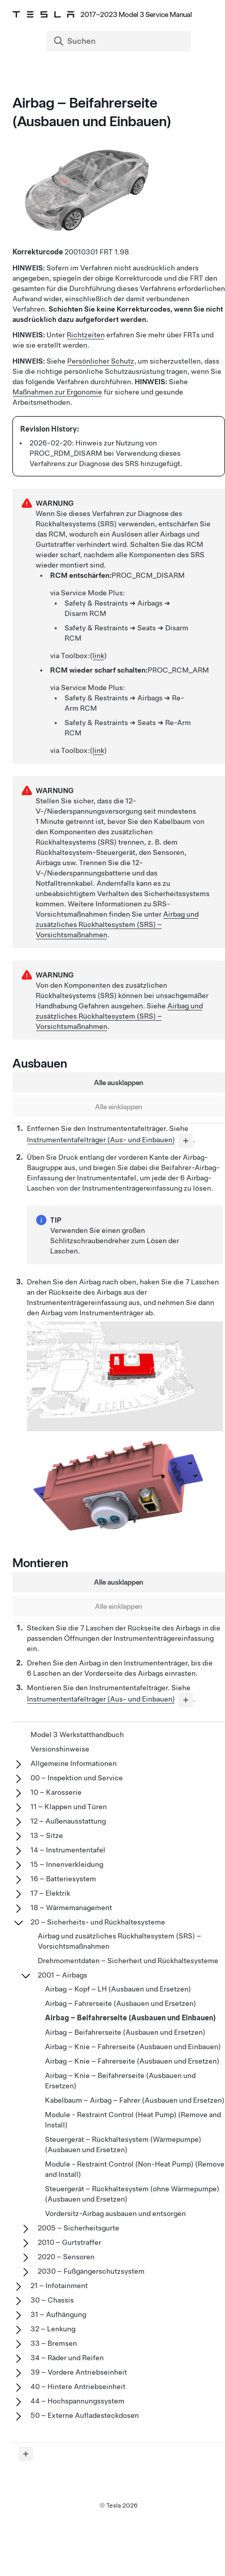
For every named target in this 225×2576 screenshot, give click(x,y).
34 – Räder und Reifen (67, 2358)
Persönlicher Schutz (100, 361)
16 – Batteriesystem (63, 1879)
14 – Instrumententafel (67, 1850)
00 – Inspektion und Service (76, 1778)
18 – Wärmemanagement (71, 1907)
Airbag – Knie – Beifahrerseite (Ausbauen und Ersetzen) (120, 2080)
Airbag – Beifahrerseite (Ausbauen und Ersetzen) (125, 2032)
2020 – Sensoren (66, 2257)
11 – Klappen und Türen (68, 1806)
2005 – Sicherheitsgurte (78, 2228)
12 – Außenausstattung (68, 1821)
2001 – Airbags (62, 1975)
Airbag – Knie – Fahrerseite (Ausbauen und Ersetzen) (132, 2061)
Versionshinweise (59, 1749)
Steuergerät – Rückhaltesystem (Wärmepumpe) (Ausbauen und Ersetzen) (123, 2144)
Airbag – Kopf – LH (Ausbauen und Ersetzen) (118, 1989)
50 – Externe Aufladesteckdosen (84, 2415)
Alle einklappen (118, 1107)
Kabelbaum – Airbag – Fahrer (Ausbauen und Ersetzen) (134, 2100)
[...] (186, 1141)
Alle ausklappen (118, 1082)
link (98, 655)
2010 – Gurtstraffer (69, 2242)
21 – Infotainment (59, 2285)
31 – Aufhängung (58, 2314)
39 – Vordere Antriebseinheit (78, 2372)
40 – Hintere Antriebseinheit (77, 2386)
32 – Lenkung (52, 2329)
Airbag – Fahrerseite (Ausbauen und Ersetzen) (120, 2003)
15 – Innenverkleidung (66, 1864)
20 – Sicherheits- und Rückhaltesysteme (97, 1922)
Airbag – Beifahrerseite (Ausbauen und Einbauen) (130, 2018)
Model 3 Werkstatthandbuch (77, 1734)
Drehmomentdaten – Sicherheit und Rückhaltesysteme (128, 1960)
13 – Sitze (46, 1835)
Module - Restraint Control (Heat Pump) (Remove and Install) (133, 2119)
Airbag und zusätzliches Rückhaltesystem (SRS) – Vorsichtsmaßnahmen (117, 924)
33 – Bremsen (53, 2343)
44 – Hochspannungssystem (77, 2401)
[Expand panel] (26, 2454)
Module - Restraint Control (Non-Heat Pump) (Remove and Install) (134, 2169)
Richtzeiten (86, 335)
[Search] (119, 41)
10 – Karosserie (56, 1792)
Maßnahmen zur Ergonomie (57, 392)
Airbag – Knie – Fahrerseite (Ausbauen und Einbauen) (133, 2046)
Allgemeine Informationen (73, 1763)
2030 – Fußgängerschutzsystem (91, 2271)
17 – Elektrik (50, 1893)
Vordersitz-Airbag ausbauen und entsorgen (115, 2213)
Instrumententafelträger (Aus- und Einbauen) (101, 1140)
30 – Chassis (52, 2300)
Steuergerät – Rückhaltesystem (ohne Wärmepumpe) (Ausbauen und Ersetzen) (132, 2194)
